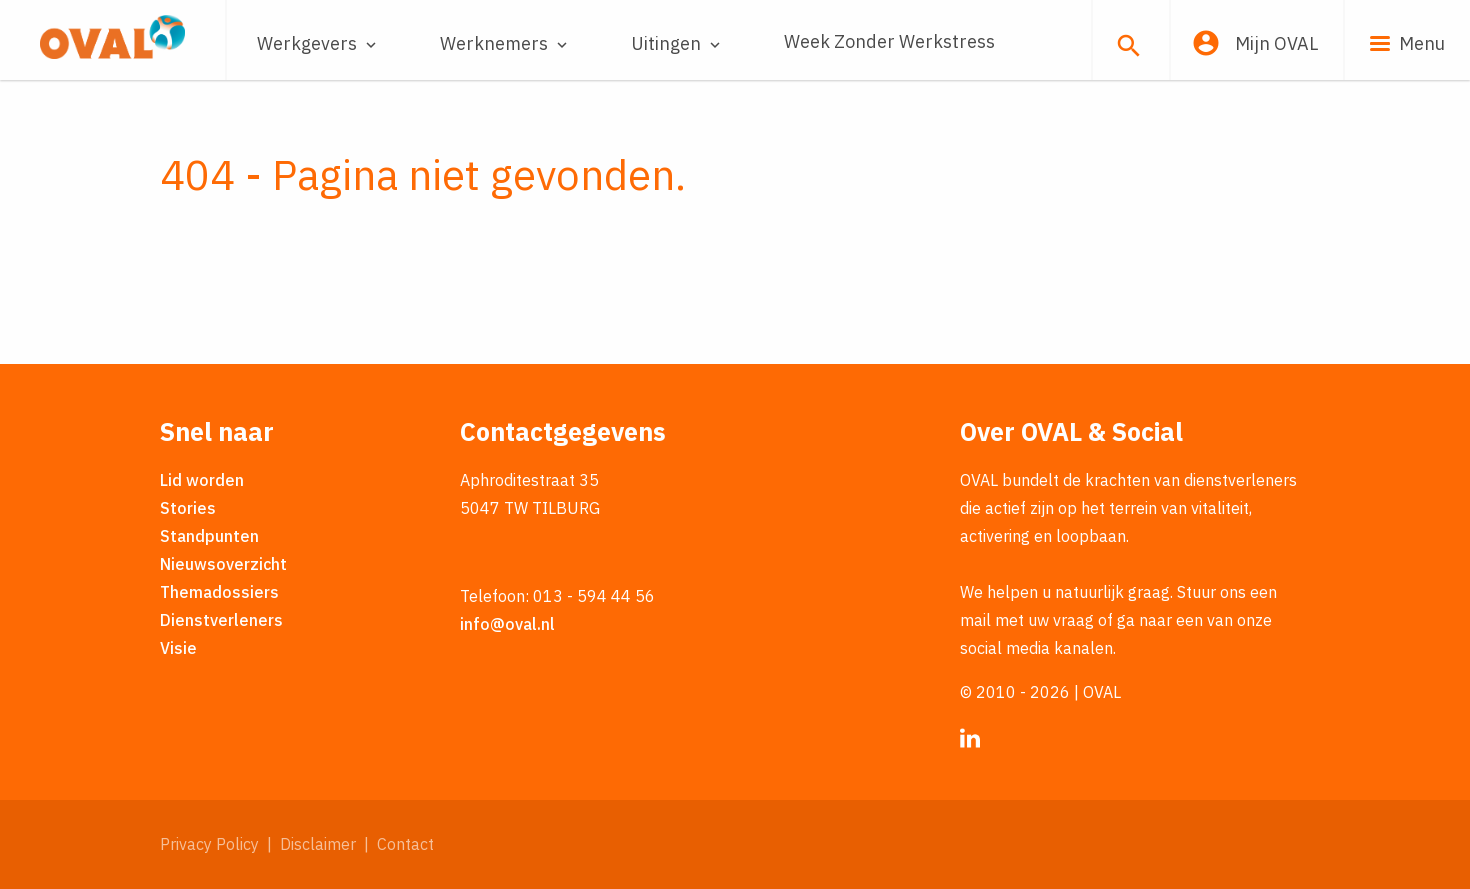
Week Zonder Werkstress (889, 41)
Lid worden (202, 480)
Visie (178, 648)
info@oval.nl (507, 624)
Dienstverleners (221, 620)
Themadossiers (219, 592)
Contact (405, 844)
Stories (188, 508)
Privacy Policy (209, 844)
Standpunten (209, 536)
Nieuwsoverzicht (223, 564)
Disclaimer (318, 844)
